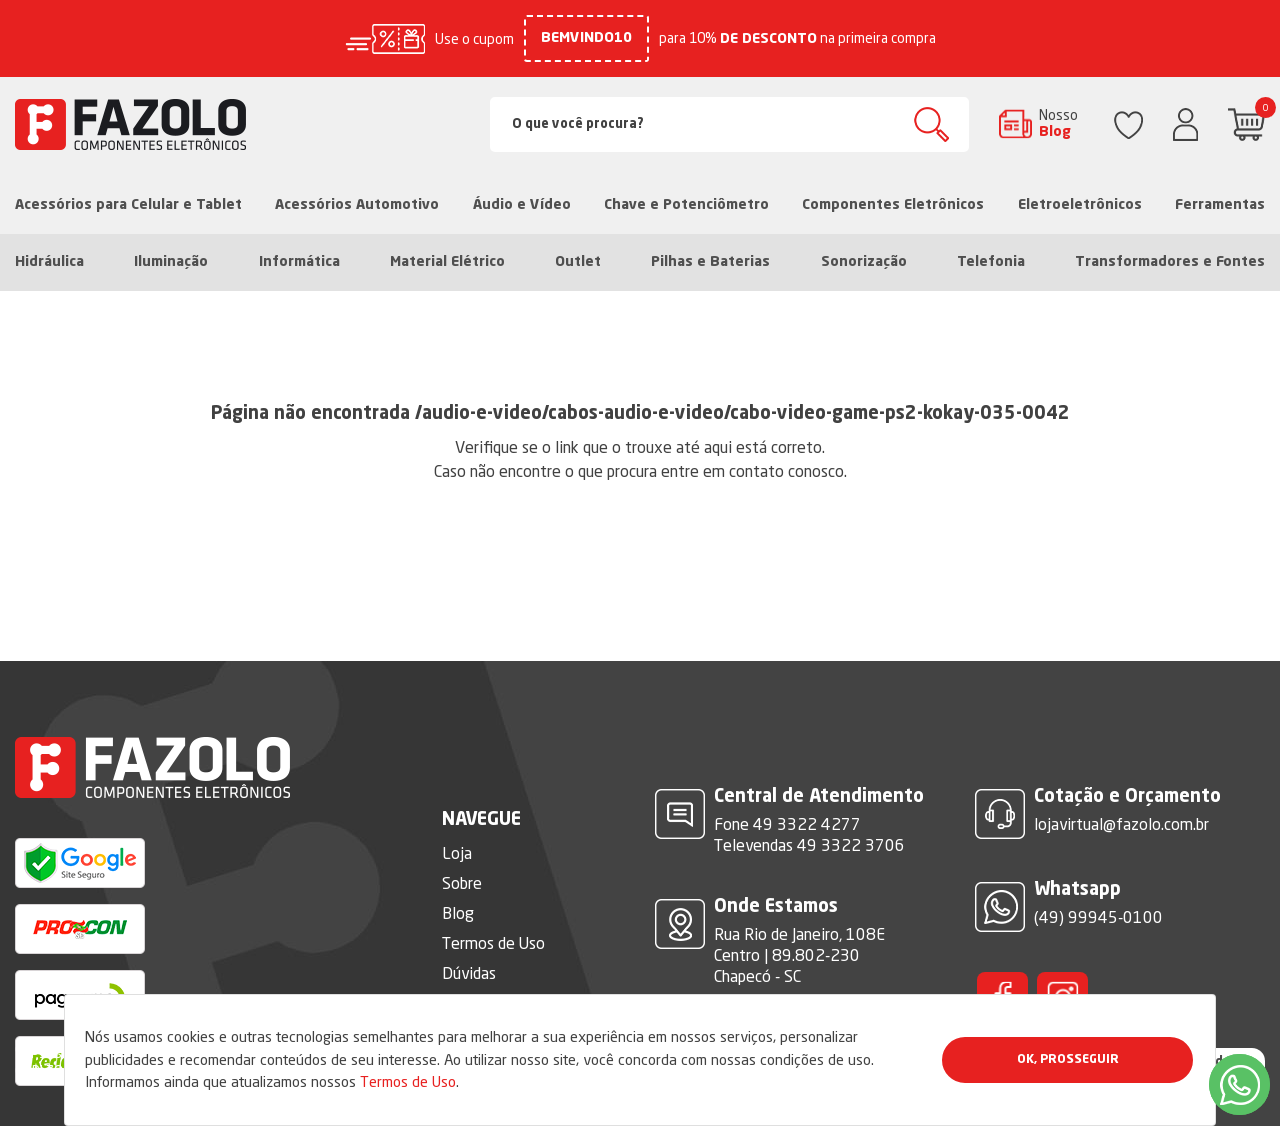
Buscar (931, 124)
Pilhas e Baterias (710, 262)
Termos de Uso (408, 1081)
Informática (299, 262)
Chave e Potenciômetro (686, 205)
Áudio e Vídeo (522, 205)
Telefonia (991, 262)
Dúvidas (469, 973)
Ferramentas (1220, 205)
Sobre (462, 883)
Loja (457, 853)
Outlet (578, 262)
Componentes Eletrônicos (893, 205)
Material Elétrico (447, 262)
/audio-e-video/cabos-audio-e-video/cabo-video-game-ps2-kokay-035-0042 (742, 414)
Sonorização (864, 262)
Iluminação (171, 262)
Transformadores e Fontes (1170, 262)
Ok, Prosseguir (1068, 1060)
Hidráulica (49, 262)
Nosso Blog (1058, 123)
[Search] (730, 124)
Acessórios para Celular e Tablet (128, 205)
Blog (458, 913)
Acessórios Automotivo (357, 205)
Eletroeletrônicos (1080, 205)
